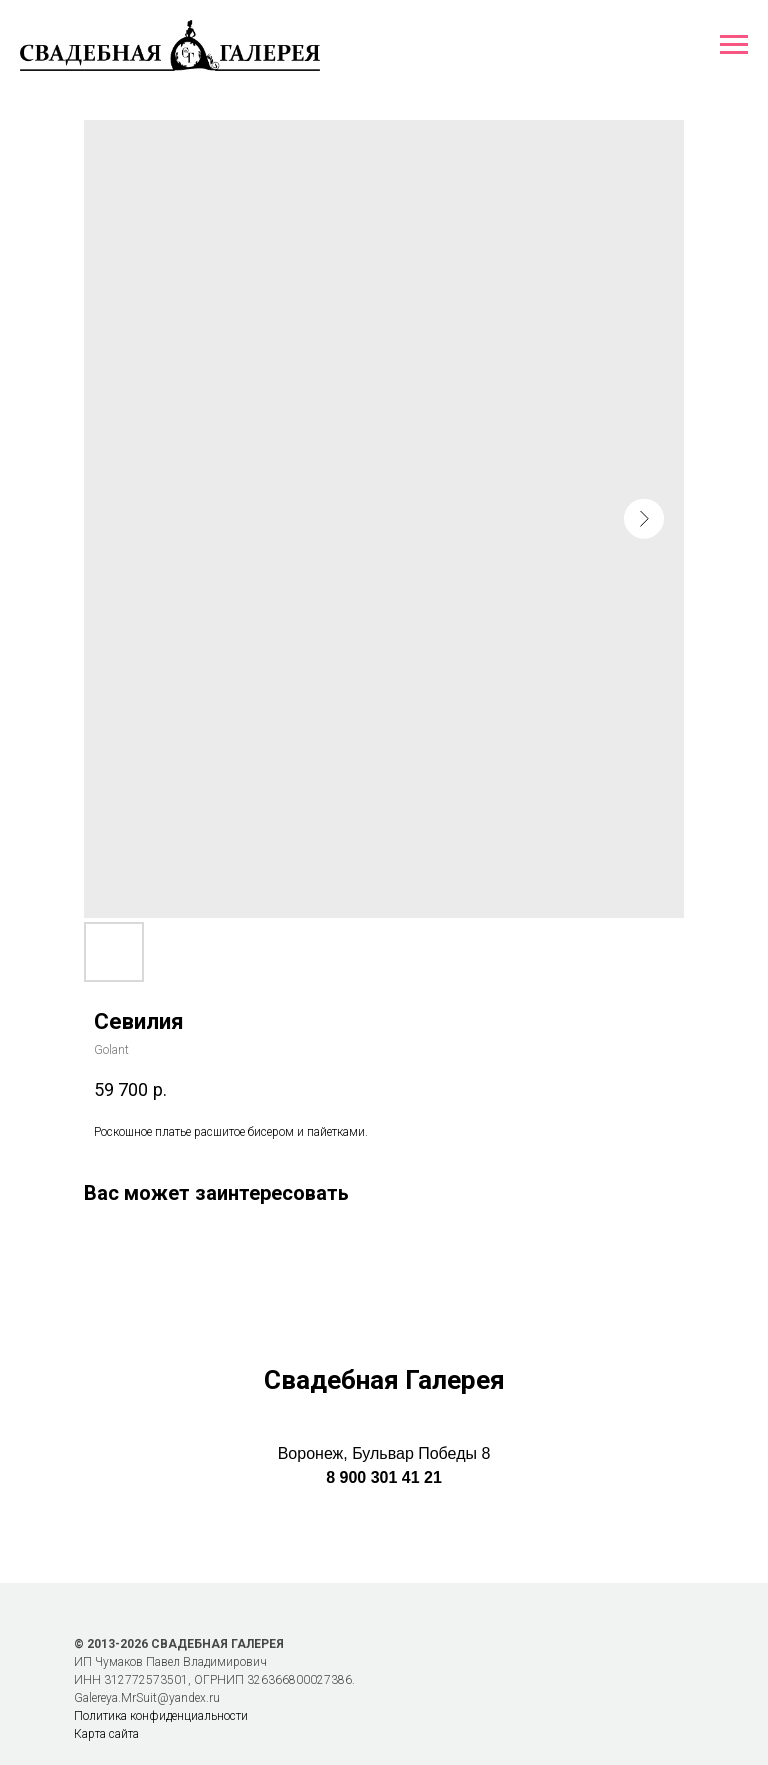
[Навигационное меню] (734, 45)
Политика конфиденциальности (161, 1716)
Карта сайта (106, 1734)
